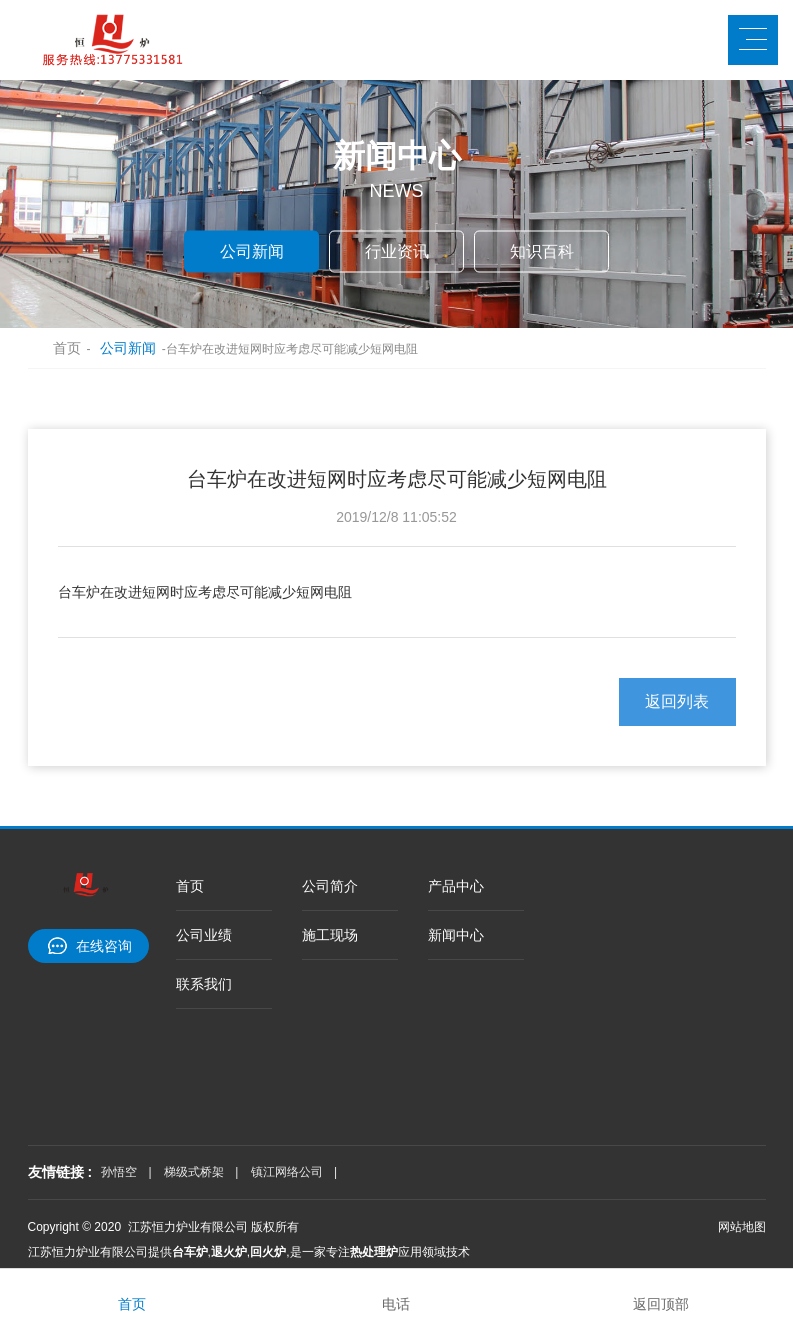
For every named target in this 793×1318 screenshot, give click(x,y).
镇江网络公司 (287, 1172)
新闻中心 (456, 935)
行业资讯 (397, 250)
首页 (57, 348)
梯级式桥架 (194, 1172)
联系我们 (204, 984)
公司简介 (330, 886)
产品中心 (456, 886)
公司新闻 (252, 250)
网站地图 (742, 1227)
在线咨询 (104, 946)
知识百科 (542, 250)
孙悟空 (119, 1172)
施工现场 (330, 935)
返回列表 (677, 701)
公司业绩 (204, 935)
